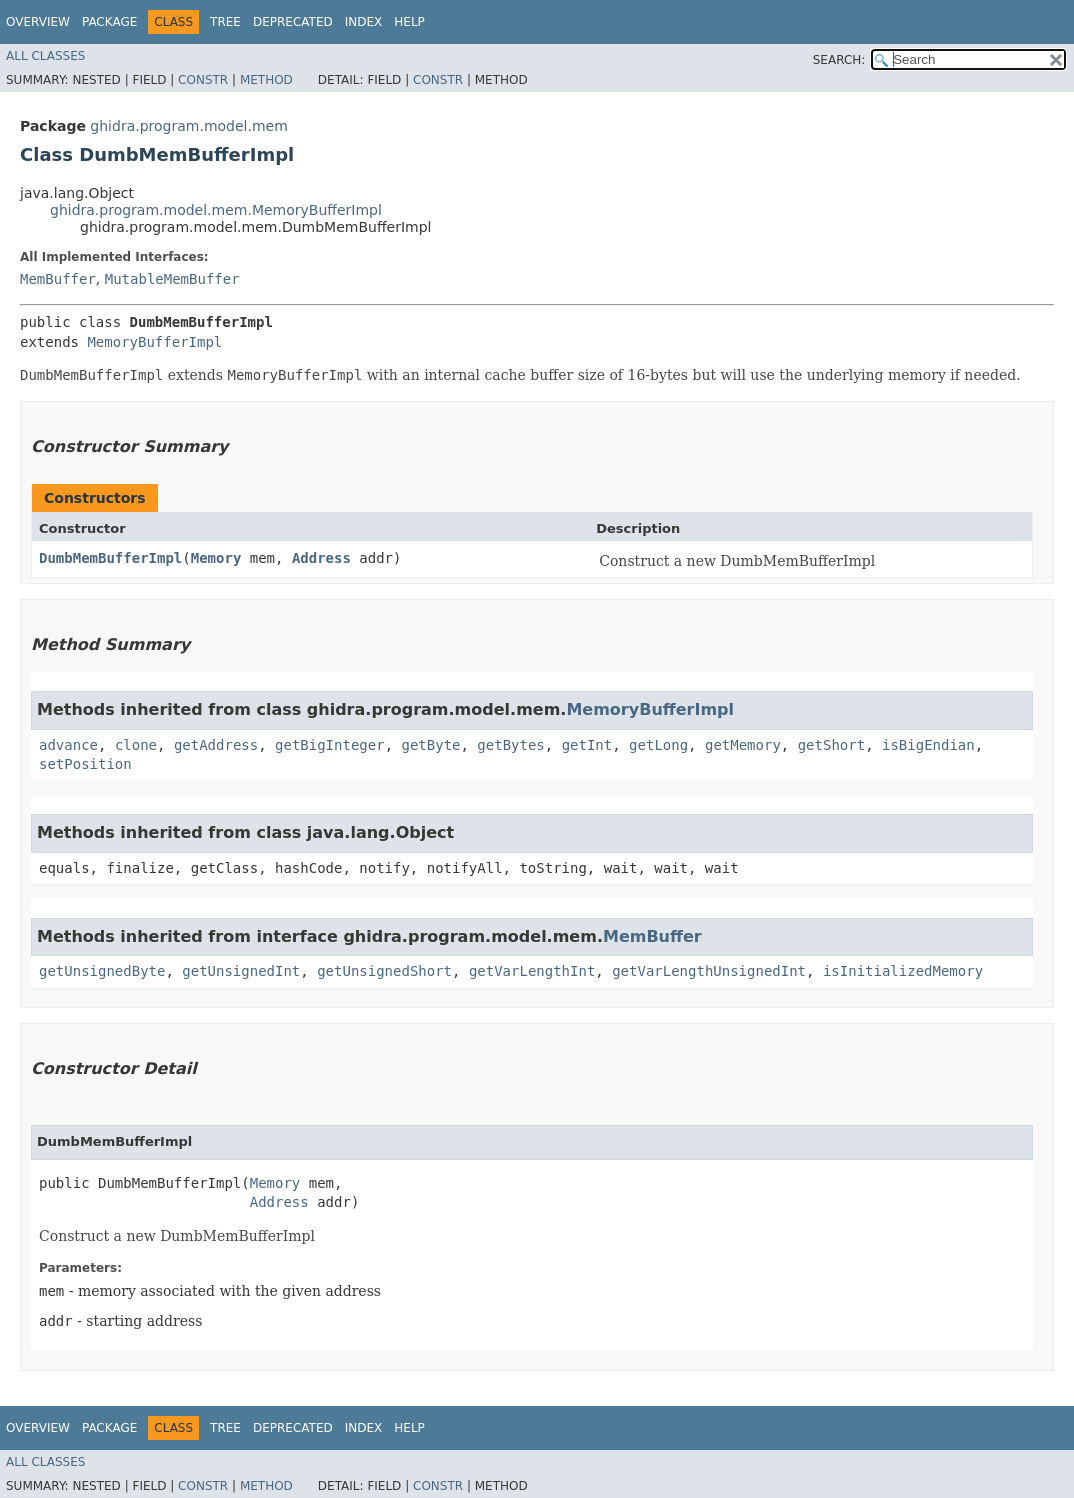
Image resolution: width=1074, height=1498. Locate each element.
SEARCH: (839, 60)
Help (409, 22)
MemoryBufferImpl (154, 342)
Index (364, 22)
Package (109, 22)
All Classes (45, 56)
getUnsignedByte (102, 971)
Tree (225, 22)
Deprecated (293, 22)
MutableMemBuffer (172, 279)
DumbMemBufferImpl (110, 558)
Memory (216, 558)
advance (68, 745)
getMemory (743, 745)
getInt (587, 745)
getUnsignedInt (241, 971)
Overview (38, 22)
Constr (203, 80)
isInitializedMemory (903, 971)
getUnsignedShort (384, 971)
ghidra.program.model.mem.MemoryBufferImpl (216, 210)
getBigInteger (330, 745)
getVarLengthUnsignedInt (709, 971)
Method (266, 80)
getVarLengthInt (532, 971)
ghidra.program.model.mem (188, 126)
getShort (831, 745)
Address (321, 558)
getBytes (510, 745)
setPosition (85, 764)
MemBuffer (58, 279)
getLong (658, 745)
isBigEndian (928, 745)
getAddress (216, 745)
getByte (430, 745)
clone (136, 745)
